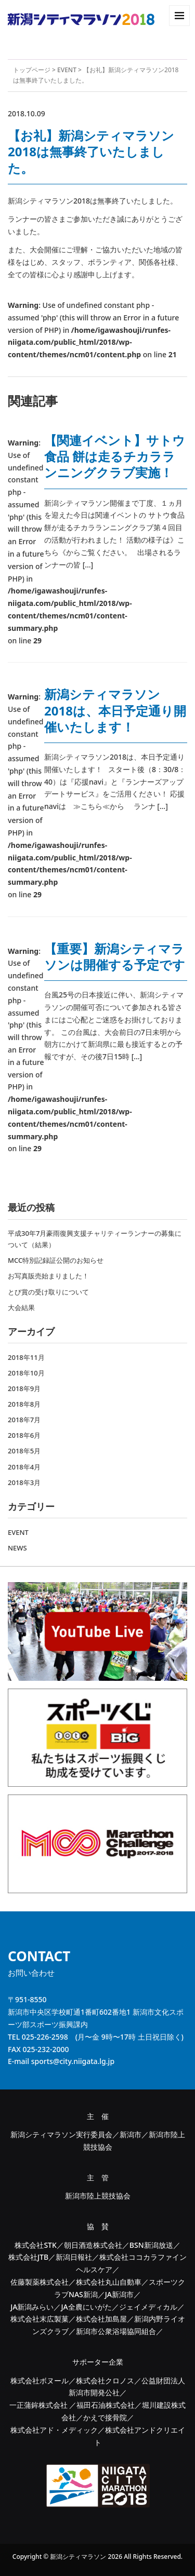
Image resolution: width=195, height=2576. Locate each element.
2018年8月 (24, 1404)
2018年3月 (24, 1482)
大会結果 (21, 1307)
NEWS (17, 1548)
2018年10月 (26, 1373)
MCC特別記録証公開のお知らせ (55, 1260)
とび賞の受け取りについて (48, 1292)
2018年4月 (24, 1467)
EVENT (66, 69)
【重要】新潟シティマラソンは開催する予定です (114, 956)
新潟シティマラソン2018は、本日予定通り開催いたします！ (115, 710)
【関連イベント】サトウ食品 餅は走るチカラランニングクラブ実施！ (114, 456)
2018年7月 (24, 1419)
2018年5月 (24, 1450)
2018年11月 (26, 1357)
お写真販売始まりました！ (48, 1275)
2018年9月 (24, 1388)
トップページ (31, 69)
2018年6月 (24, 1435)
